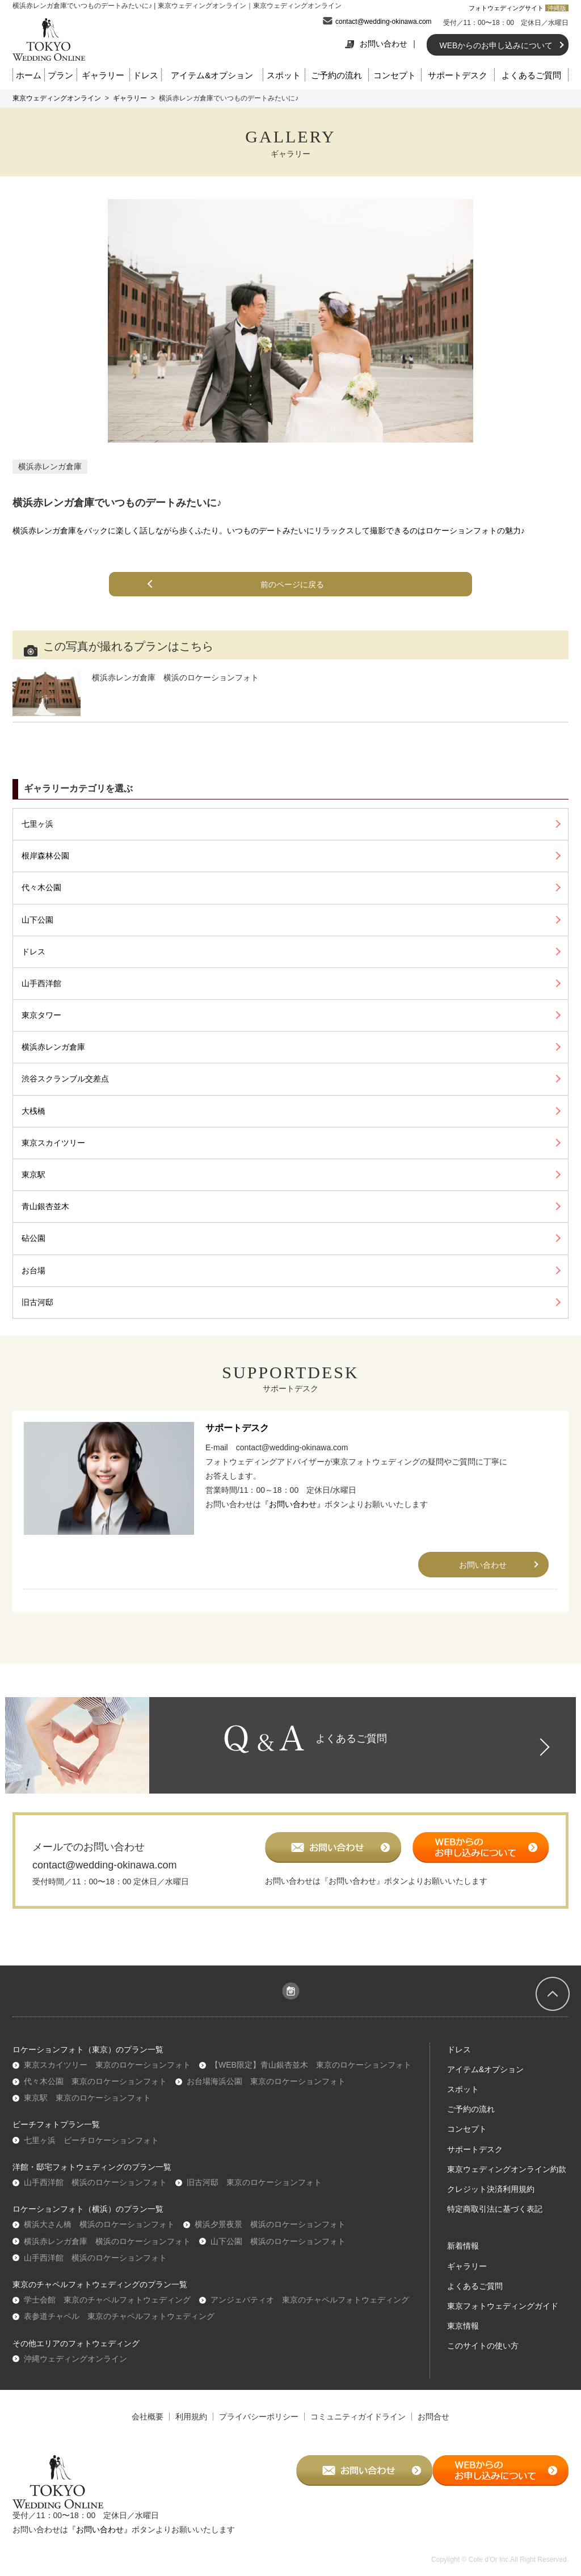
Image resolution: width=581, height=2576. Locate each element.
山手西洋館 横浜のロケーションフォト (95, 2191)
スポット (284, 75)
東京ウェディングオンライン (56, 98)
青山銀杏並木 (45, 1206)
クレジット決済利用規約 (490, 2198)
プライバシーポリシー (258, 2426)
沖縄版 (557, 8)
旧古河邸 (37, 1302)
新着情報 (463, 2256)
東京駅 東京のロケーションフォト (87, 2107)
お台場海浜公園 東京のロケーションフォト (266, 2090)
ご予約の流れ (336, 75)
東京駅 (33, 1174)
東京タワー (41, 1015)
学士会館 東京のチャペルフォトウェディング (107, 2309)
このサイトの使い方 (483, 2355)
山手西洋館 (41, 983)
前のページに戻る (295, 584)
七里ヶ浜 (37, 823)
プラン (60, 75)
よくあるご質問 (531, 75)
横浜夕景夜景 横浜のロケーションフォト (270, 2234)
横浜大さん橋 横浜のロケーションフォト (99, 2234)
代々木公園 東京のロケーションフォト (95, 2090)
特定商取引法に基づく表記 (494, 2219)
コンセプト (394, 75)
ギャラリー (103, 75)
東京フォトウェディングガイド (502, 2315)
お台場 (33, 1270)
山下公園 (37, 919)
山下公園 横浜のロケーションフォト (278, 2250)
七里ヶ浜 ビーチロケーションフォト (91, 2149)
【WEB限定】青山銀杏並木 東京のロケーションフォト (310, 2074)
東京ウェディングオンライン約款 (506, 2178)
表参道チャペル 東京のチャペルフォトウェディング (119, 2326)
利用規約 (191, 2426)
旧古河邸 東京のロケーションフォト (254, 2191)
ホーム (28, 75)
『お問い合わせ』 (293, 1504)
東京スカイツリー (53, 1142)
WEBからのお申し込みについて (496, 45)
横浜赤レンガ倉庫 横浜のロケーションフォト (107, 2250)
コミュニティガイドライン (358, 2426)
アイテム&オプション (212, 75)
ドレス (145, 75)
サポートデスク (457, 75)
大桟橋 (33, 1111)
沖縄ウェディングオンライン (75, 2368)
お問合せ (433, 2426)
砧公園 (33, 1238)
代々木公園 (41, 887)
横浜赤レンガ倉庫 (50, 466)
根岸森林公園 (45, 855)
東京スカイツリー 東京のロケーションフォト (107, 2074)
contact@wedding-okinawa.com (383, 22)
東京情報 (463, 2335)
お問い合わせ (376, 43)
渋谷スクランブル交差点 (65, 1078)
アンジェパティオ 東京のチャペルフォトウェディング (309, 2309)
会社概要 (147, 2426)
